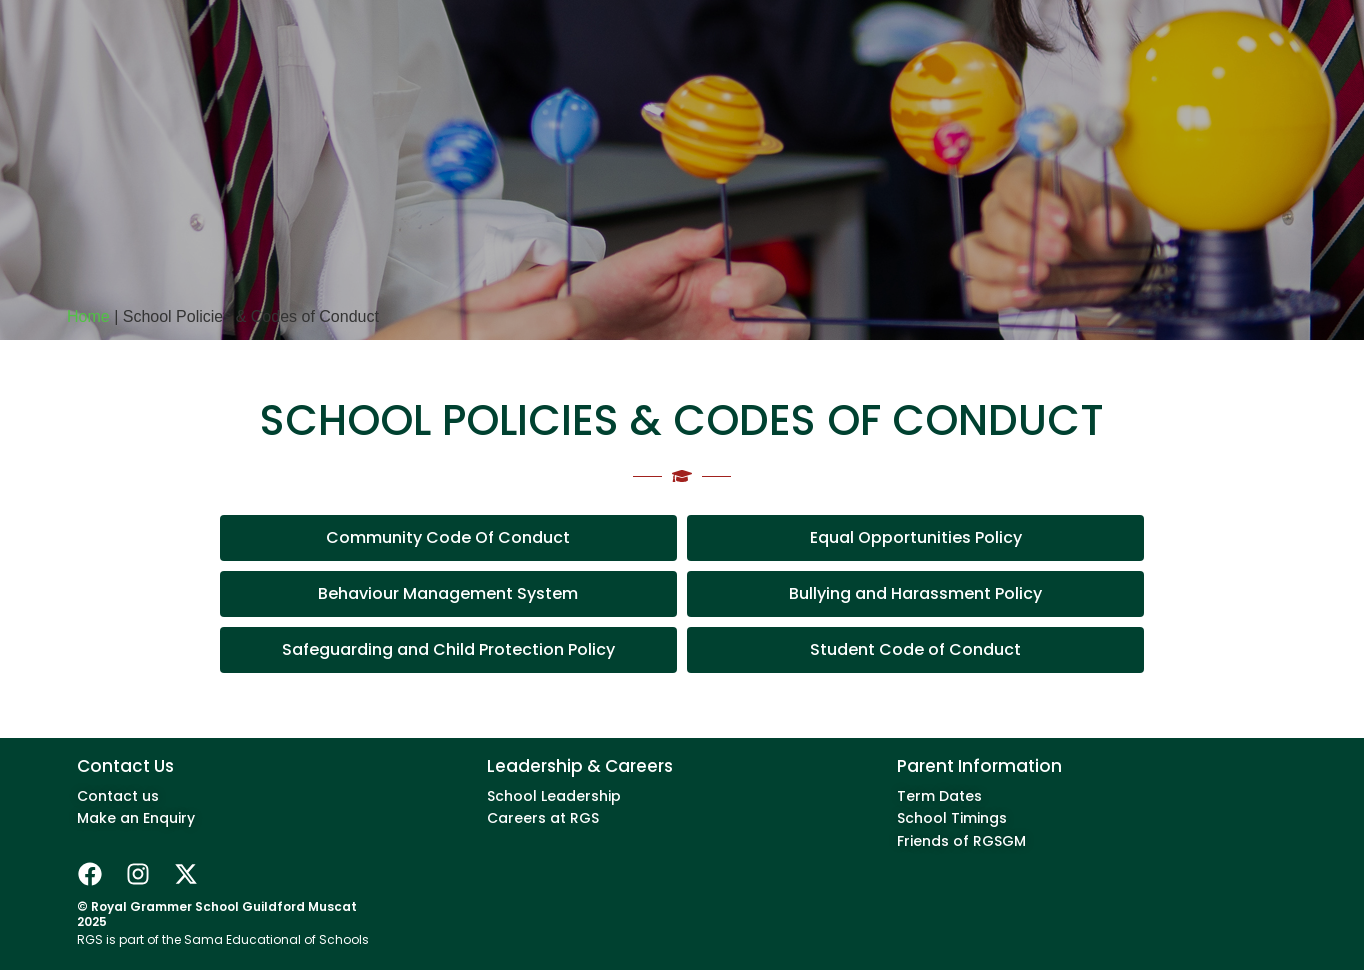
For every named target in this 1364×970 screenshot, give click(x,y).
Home (88, 316)
